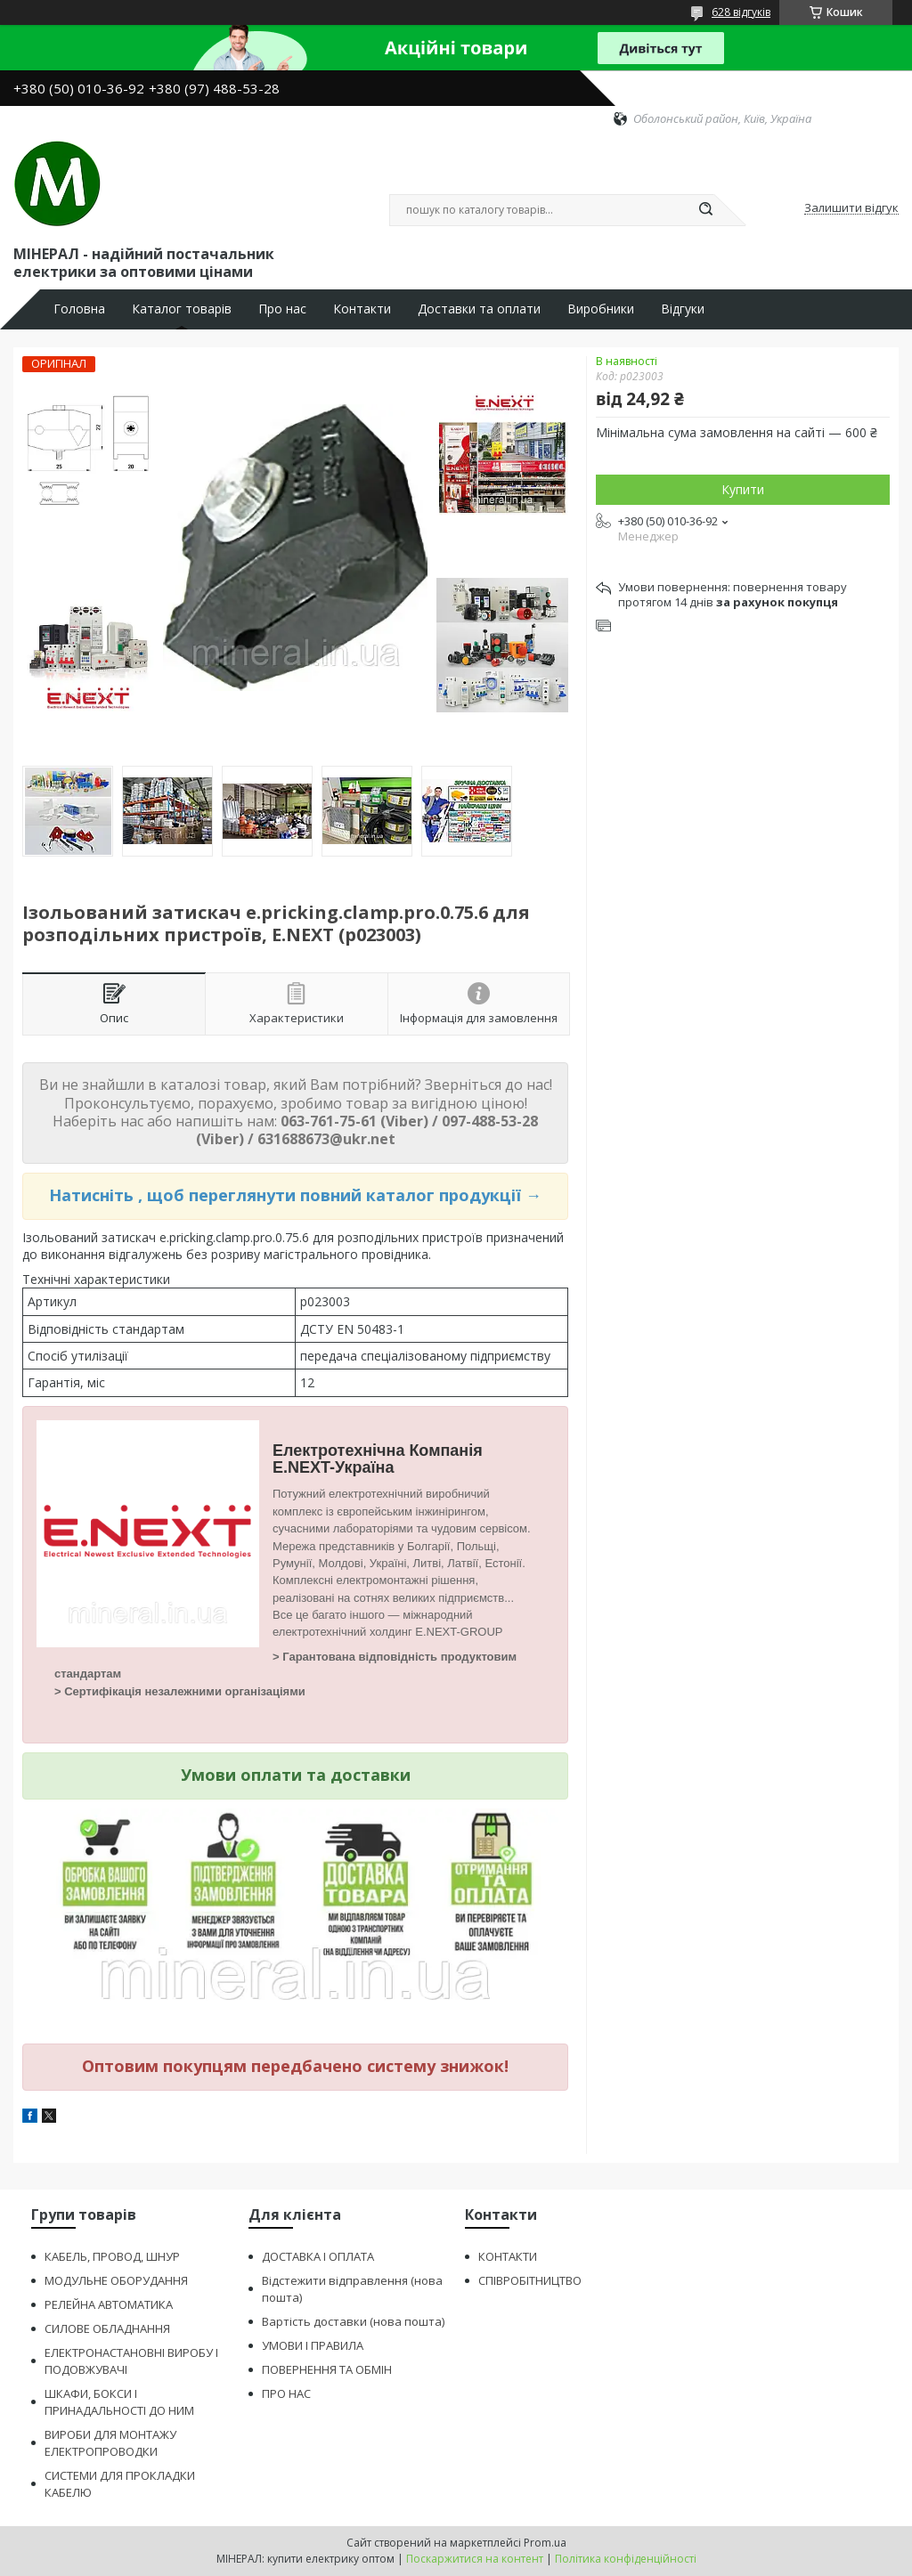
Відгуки (682, 309)
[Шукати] (705, 210)
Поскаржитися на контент (474, 2558)
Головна (79, 309)
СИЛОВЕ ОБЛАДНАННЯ (107, 2328)
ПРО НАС (286, 2393)
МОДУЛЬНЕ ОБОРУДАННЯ (116, 2280)
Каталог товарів (182, 309)
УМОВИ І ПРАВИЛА (312, 2345)
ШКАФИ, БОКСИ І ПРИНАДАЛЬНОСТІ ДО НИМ (119, 2401)
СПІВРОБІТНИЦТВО (530, 2280)
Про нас (282, 309)
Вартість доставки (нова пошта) (353, 2321)
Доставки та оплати (479, 309)
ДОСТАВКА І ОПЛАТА (318, 2256)
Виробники (600, 309)
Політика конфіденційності (625, 2558)
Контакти (362, 309)
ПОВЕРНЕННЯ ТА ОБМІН (327, 2369)
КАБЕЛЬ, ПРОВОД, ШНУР (112, 2256)
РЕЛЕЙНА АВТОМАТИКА (109, 2304)
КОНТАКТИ (507, 2256)
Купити (742, 489)
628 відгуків (741, 12)
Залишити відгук (851, 208)
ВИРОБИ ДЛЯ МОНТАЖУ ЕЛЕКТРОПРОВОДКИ (110, 2442)
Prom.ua (545, 2542)
